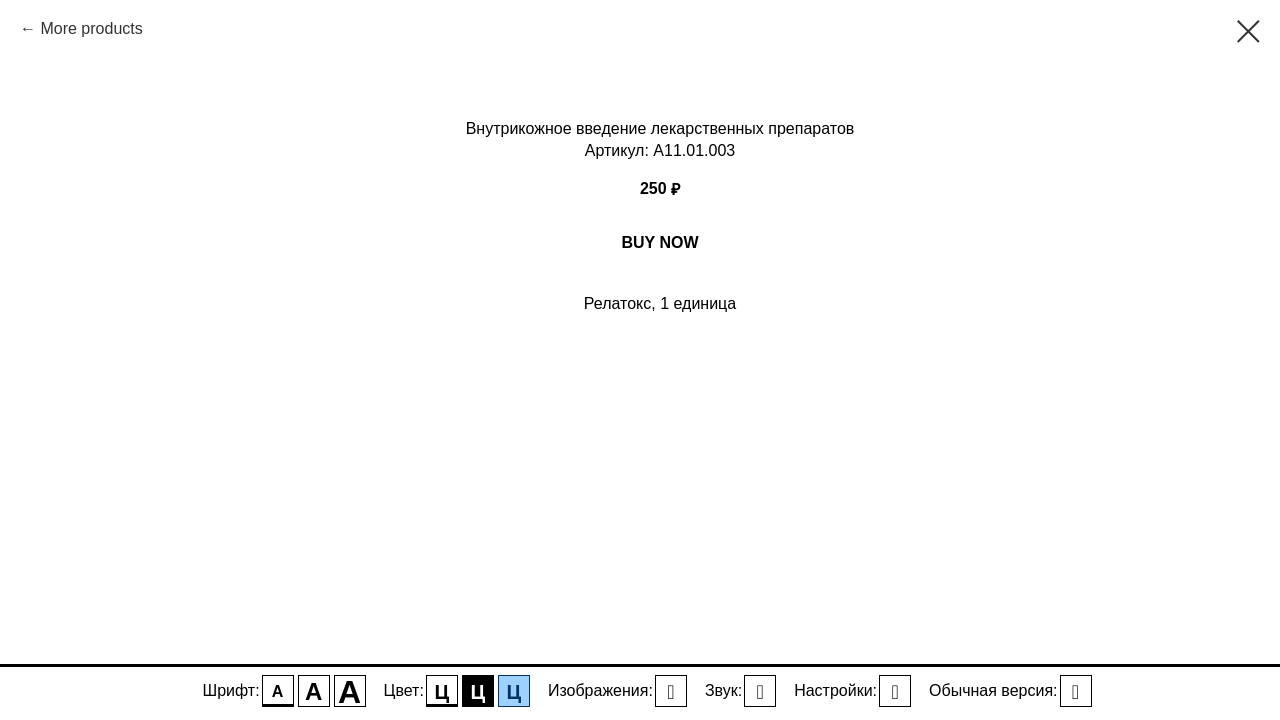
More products (91, 28)
